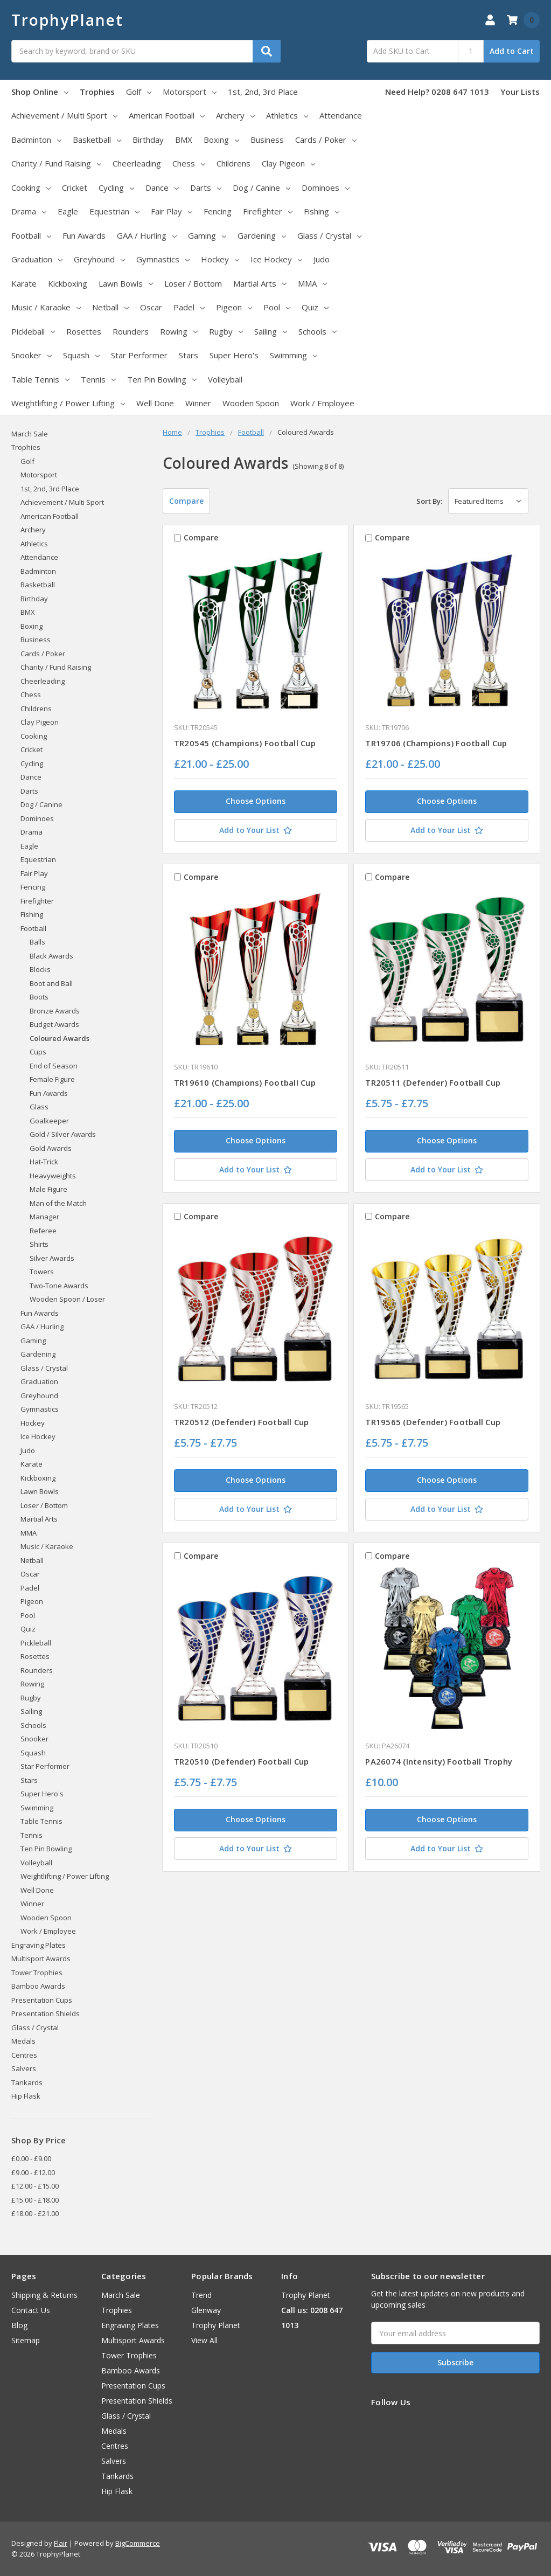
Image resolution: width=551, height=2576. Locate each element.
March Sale (29, 434)
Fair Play (171, 211)
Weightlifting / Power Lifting (68, 403)
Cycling (116, 187)
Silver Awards (52, 1258)
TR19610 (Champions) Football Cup (245, 1082)
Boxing (221, 139)
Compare (186, 501)
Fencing (218, 211)
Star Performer (139, 355)
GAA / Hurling (147, 235)
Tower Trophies (36, 1972)
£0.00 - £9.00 (31, 2158)
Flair (60, 2543)
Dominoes (326, 187)
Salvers (23, 2068)
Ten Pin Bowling (162, 379)
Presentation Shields (45, 2013)
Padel (189, 307)
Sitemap (25, 2340)
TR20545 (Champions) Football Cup (245, 743)
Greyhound (99, 259)
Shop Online (39, 91)
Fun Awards (84, 235)
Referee (43, 1230)
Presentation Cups (41, 2000)
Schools (317, 331)
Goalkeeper (49, 1121)
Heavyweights (53, 1176)
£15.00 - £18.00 (35, 2200)
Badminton (36, 139)
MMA (312, 283)
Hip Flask (25, 2096)
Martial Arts (260, 283)
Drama (28, 211)
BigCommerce (137, 2543)
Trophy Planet (215, 2325)
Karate (24, 283)
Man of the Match (58, 1203)
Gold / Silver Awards (63, 1134)
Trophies (97, 91)
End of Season (54, 1066)
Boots (39, 997)
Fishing (321, 211)
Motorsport (190, 91)
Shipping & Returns (44, 2295)
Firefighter (267, 211)
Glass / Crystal (329, 235)
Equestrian (114, 211)
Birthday (148, 139)
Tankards (27, 2082)
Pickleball (33, 331)
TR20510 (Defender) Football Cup (241, 1761)
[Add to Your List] (255, 830)
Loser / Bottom (193, 283)
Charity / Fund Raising (56, 163)
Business (267, 139)
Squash (81, 355)
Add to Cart (512, 51)
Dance (162, 187)
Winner (198, 403)
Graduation (36, 259)
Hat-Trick (44, 1162)
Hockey (220, 259)
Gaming (207, 235)
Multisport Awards (41, 1958)
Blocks (40, 969)
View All (204, 2340)
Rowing (179, 331)
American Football (167, 115)
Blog (19, 2325)
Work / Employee (322, 403)
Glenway (206, 2310)
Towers (42, 1271)
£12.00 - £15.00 (35, 2186)
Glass (39, 1107)
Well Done (155, 403)
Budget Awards (54, 1024)
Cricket (74, 187)
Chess (188, 163)
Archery (235, 115)
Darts (205, 187)
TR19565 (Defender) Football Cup (432, 1422)
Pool (276, 307)
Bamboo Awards (38, 1986)
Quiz (315, 307)
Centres (24, 2055)
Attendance (340, 115)
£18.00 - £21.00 (35, 2213)
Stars (188, 355)
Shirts (39, 1244)
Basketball (97, 139)
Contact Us (30, 2310)
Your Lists (520, 91)
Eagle (68, 211)
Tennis (98, 379)
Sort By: (429, 501)
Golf (138, 91)
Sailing (270, 331)
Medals (23, 2041)
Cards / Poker (326, 139)
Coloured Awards (59, 1038)
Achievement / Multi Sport (64, 115)
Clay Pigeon (288, 163)
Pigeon (234, 307)
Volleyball (225, 379)
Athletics (287, 115)
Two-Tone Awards (59, 1285)
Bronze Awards (55, 1011)
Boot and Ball (51, 983)
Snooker (31, 355)
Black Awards (51, 956)
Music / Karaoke (46, 307)
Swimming (293, 355)
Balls (37, 942)
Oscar (151, 307)
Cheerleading (137, 163)
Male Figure (48, 1189)
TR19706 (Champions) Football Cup (436, 743)
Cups (38, 1052)
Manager (44, 1216)
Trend (201, 2295)
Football (31, 235)
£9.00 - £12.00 (33, 2172)
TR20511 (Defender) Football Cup (432, 1082)
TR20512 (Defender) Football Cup (241, 1422)
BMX (183, 139)
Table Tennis (40, 379)
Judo (321, 259)
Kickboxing (67, 283)
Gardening (262, 235)
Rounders (131, 331)
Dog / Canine (261, 187)
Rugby (226, 331)
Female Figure (52, 1079)
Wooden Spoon (250, 403)
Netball (110, 307)
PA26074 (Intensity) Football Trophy (438, 1761)
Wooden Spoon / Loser (67, 1299)
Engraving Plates (38, 1945)
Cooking (31, 187)
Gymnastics (163, 259)
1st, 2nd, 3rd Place (263, 91)
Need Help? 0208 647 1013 (437, 91)
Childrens (233, 163)
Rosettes (83, 331)
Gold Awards (51, 1148)
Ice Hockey (276, 259)
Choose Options (255, 801)
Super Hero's (234, 355)
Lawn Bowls (126, 283)
